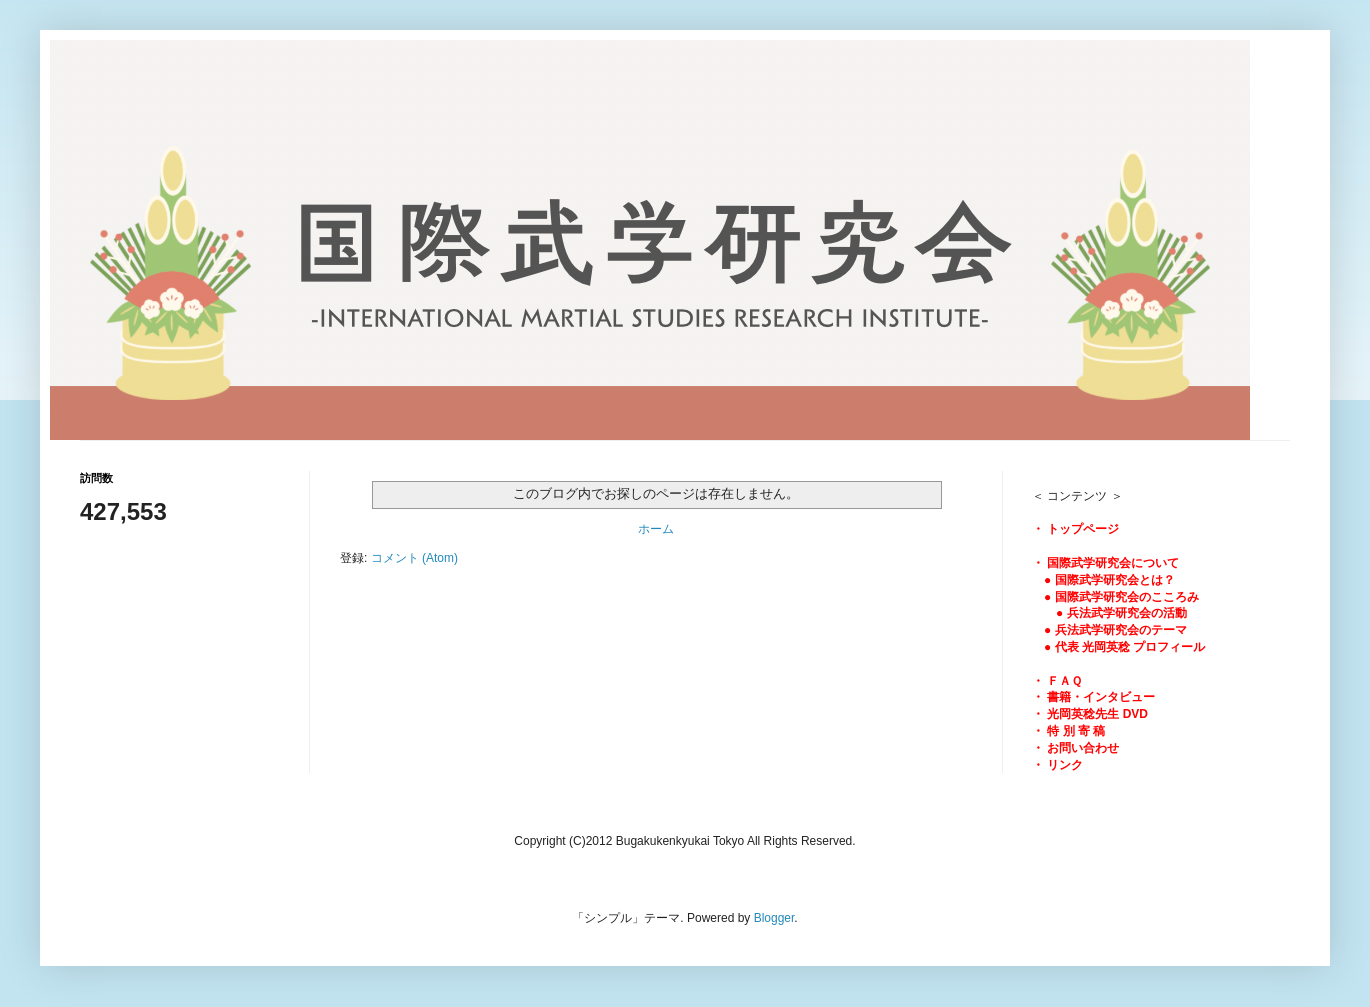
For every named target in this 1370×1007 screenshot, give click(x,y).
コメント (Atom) (414, 558)
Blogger (774, 918)
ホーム (656, 529)
